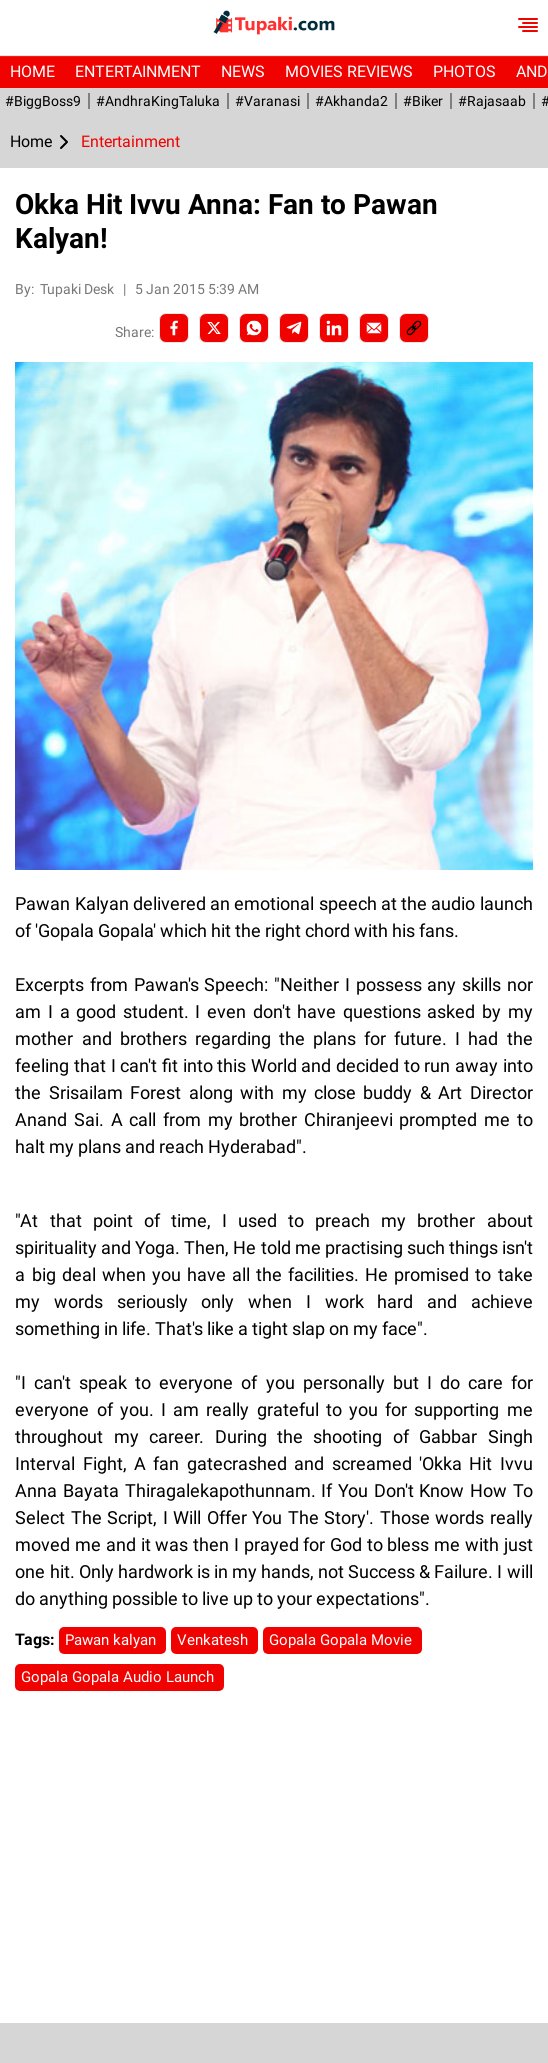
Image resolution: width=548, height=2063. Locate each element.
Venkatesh (214, 1640)
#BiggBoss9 (43, 101)
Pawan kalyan (112, 1640)
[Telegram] (294, 328)
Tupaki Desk (78, 289)
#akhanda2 (351, 101)
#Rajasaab (492, 101)
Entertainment (138, 71)
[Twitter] (214, 328)
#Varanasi (267, 101)
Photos (464, 71)
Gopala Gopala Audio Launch (119, 1677)
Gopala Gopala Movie (342, 1640)
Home (32, 71)
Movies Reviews (349, 71)
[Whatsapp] (254, 328)
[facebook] (174, 328)
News (243, 71)
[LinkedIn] (334, 328)
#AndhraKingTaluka (158, 101)
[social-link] (414, 328)
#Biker (423, 101)
